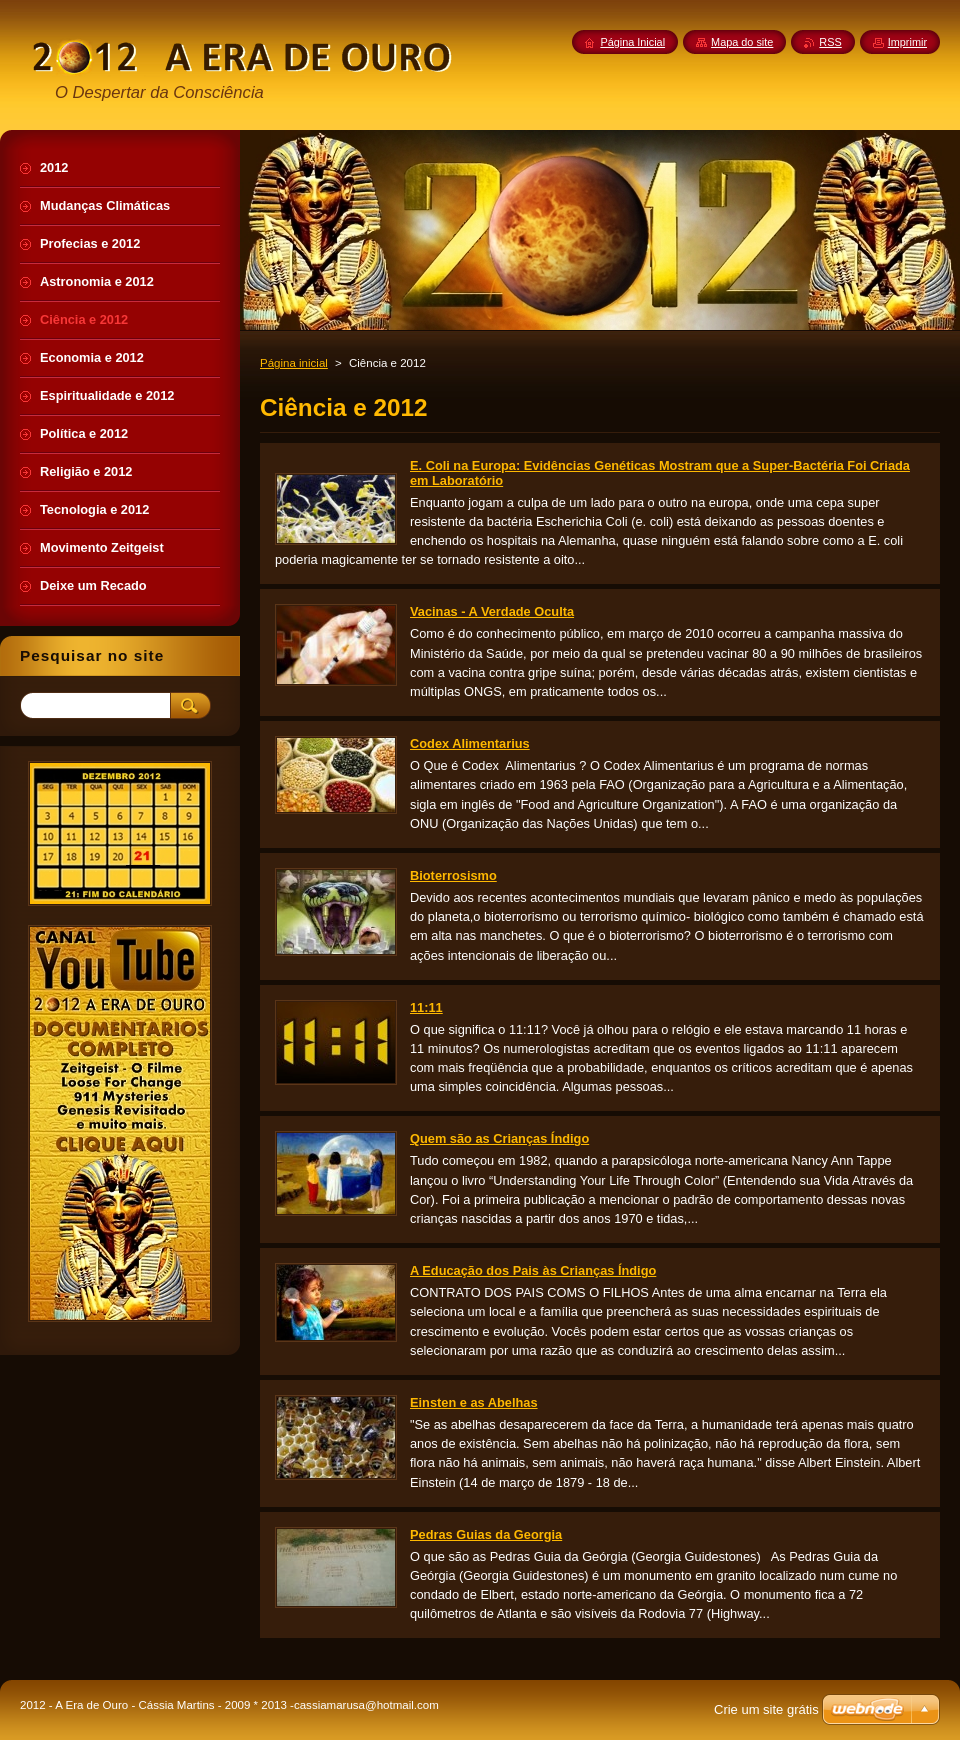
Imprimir (907, 42)
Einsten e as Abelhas (474, 1402)
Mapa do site (742, 42)
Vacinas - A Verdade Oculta (492, 611)
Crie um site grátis (766, 1709)
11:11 (426, 1007)
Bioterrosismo (453, 875)
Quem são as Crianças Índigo (499, 1138)
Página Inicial (632, 42)
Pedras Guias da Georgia (486, 1534)
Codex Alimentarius (470, 743)
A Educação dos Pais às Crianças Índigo (533, 1270)
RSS (830, 42)
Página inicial (294, 363)
